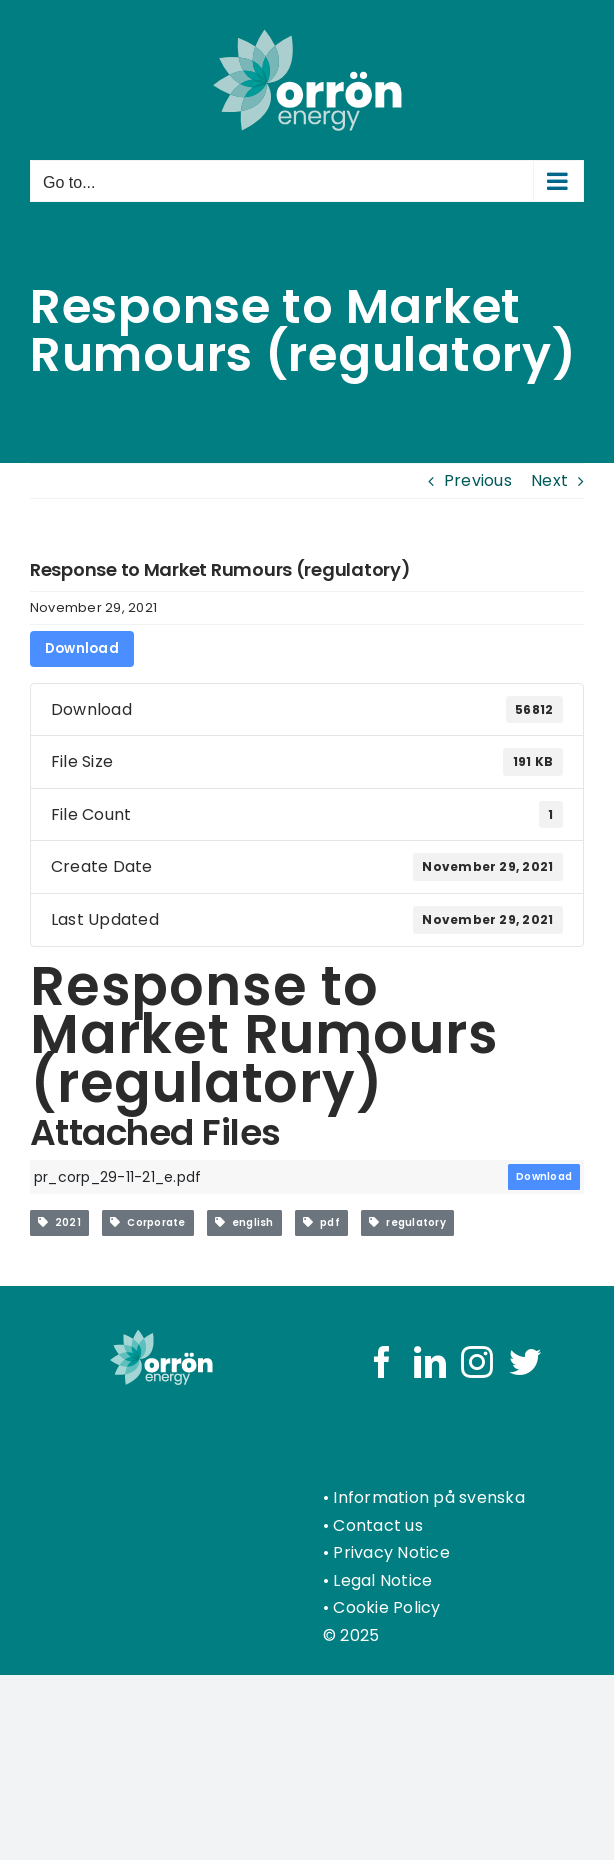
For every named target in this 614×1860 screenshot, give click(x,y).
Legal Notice (382, 1580)
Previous (478, 480)
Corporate (147, 1222)
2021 (59, 1222)
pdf (321, 1222)
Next (549, 480)
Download (82, 648)
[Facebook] (382, 1362)
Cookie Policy (386, 1607)
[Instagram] (477, 1362)
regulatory (407, 1222)
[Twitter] (525, 1362)
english (244, 1222)
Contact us (377, 1525)
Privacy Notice (391, 1552)
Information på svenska (428, 1497)
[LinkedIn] (430, 1362)
